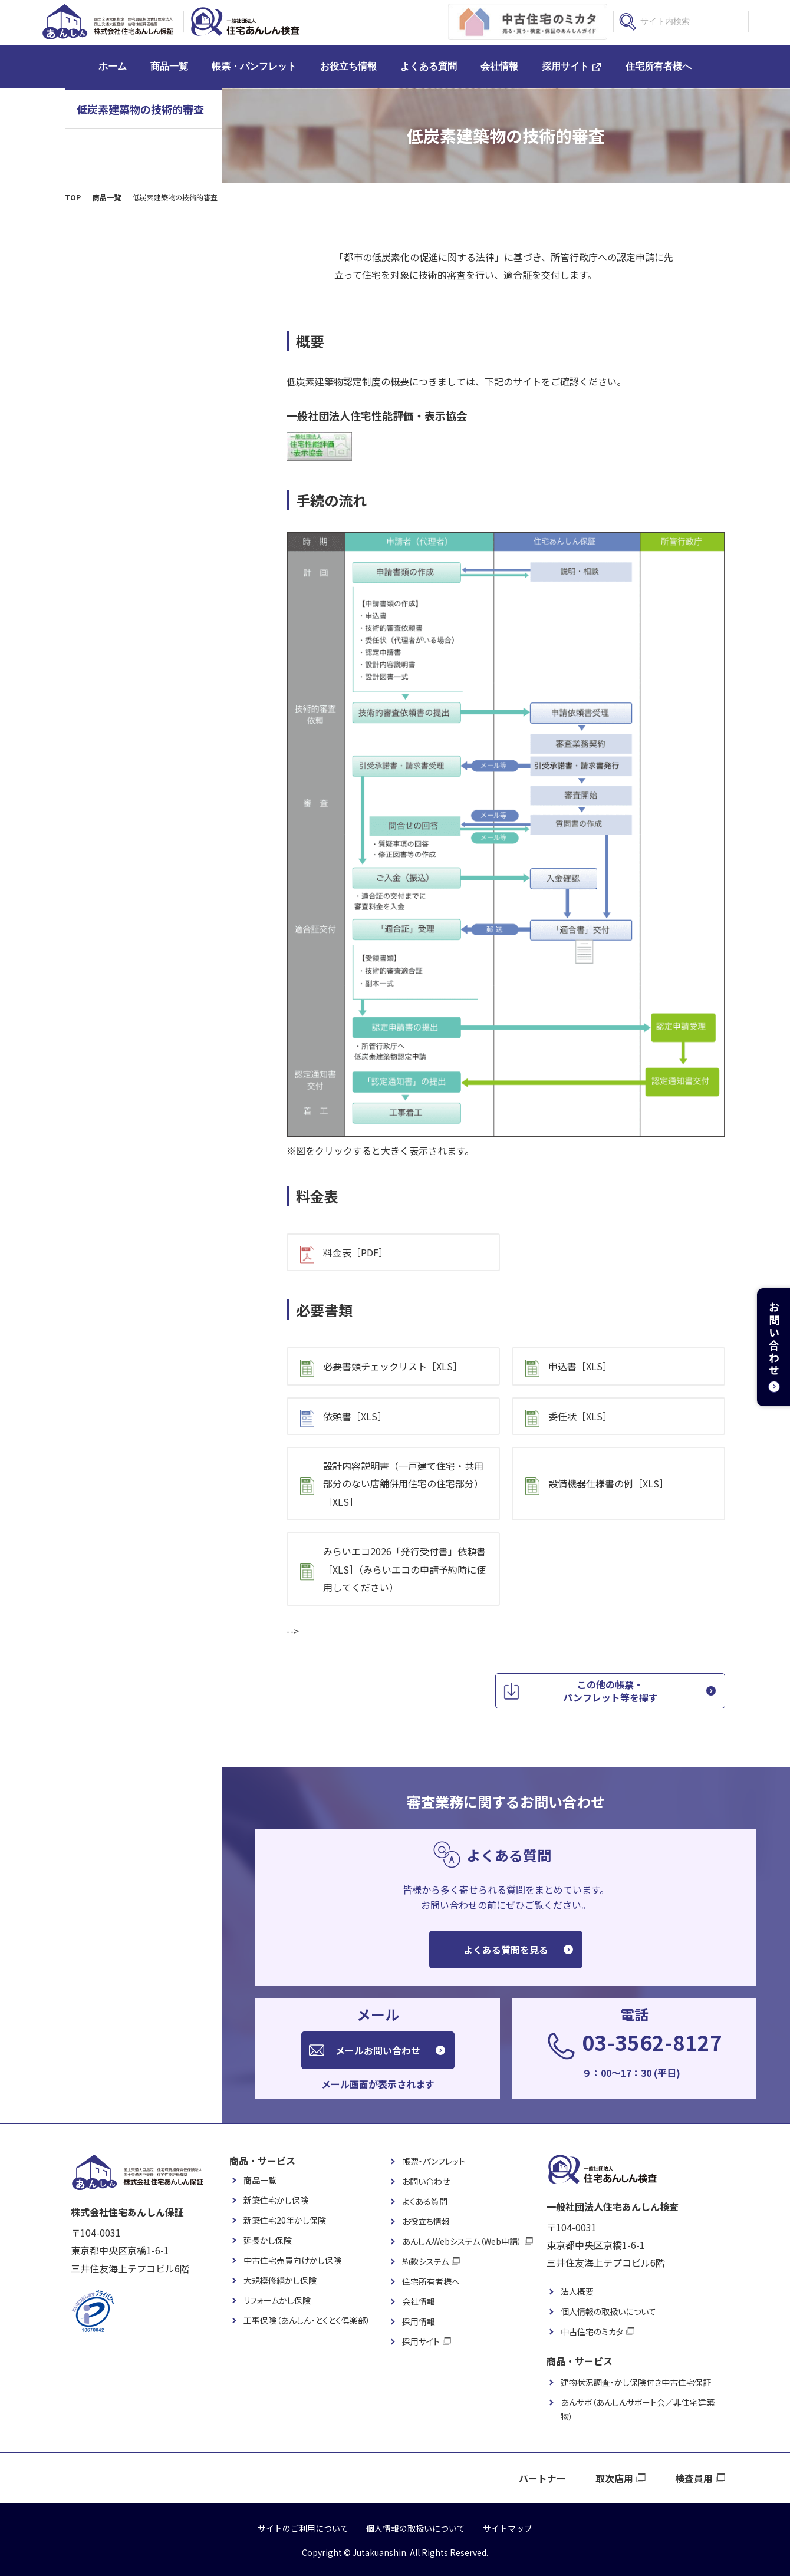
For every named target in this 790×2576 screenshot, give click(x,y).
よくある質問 (428, 66)
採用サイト (565, 66)
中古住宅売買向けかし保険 (292, 2260)
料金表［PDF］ (355, 1252)
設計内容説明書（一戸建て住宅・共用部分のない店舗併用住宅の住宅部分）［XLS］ (403, 1484)
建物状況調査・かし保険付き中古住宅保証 (636, 2382)
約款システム (425, 2261)
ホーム (112, 66)
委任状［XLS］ (580, 1416)
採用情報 (418, 2321)
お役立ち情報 (348, 66)
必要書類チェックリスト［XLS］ (392, 1366)
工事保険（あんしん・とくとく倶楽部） (306, 2320)
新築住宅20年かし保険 (284, 2220)
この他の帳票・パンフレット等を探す (610, 1690)
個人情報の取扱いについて (608, 2311)
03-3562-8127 (652, 2041)
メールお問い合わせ (377, 2050)
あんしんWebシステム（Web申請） (462, 2241)
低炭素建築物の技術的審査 (140, 109)
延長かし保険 (267, 2240)
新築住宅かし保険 (275, 2200)
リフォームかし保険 (277, 2300)
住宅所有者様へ (659, 66)
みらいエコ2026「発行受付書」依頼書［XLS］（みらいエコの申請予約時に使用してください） (404, 1569)
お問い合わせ (426, 2181)
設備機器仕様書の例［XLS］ (608, 1483)
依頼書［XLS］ (355, 1416)
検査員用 (694, 2478)
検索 (628, 22)
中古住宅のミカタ (592, 2331)
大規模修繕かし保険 (280, 2280)
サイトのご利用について (303, 2528)
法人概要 (577, 2291)
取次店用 (614, 2478)
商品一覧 (169, 66)
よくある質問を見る (505, 1949)
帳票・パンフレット (254, 66)
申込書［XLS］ (580, 1366)
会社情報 (499, 66)
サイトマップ (507, 2528)
